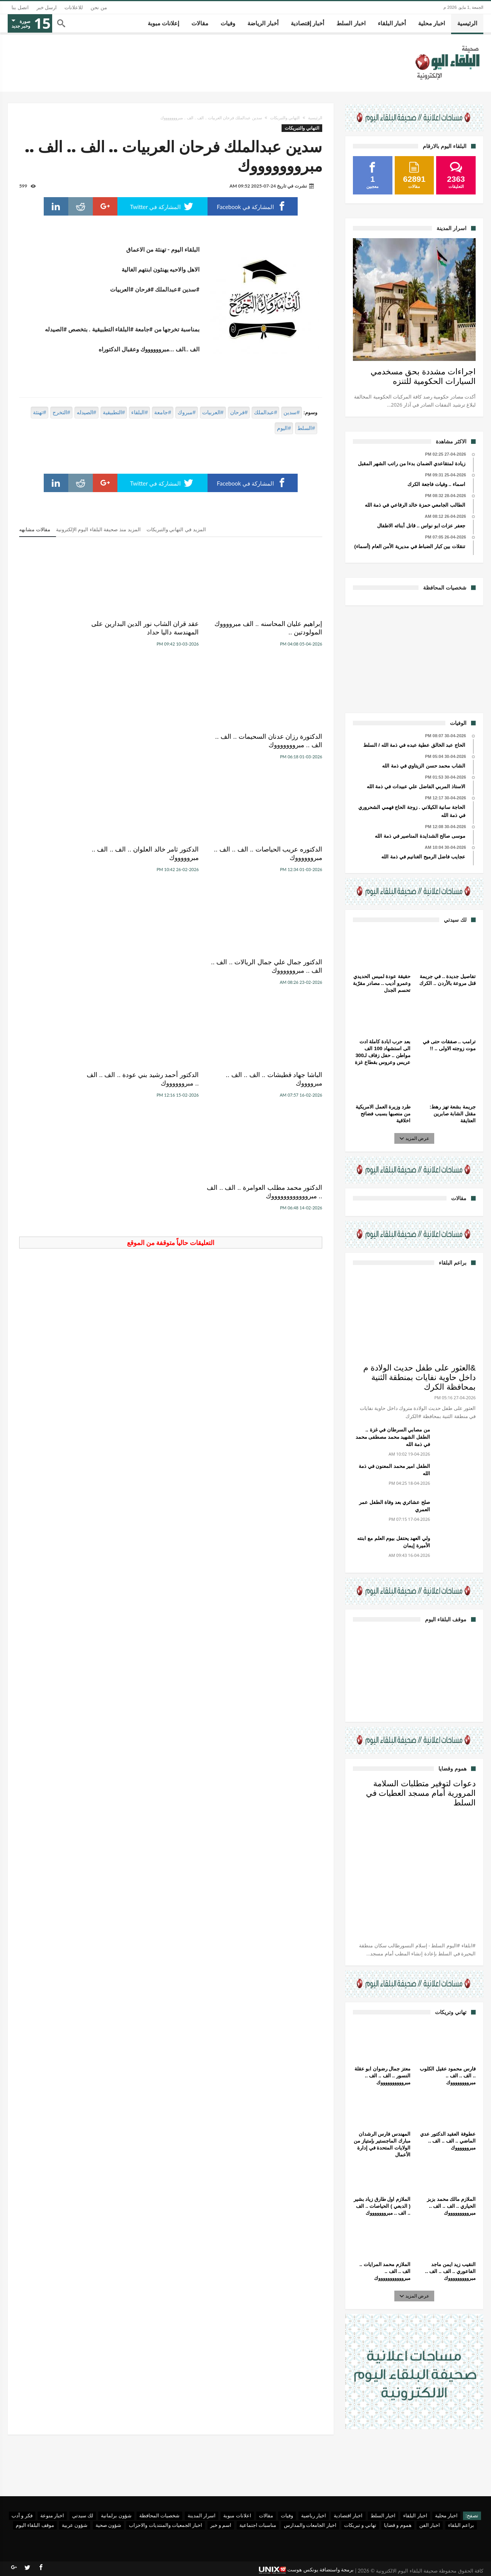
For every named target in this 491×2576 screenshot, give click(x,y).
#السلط (306, 428)
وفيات (287, 2515)
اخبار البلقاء (415, 2515)
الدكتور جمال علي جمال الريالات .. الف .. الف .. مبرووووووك (68, 741)
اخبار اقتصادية (348, 2515)
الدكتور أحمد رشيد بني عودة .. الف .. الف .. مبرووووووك (171, 853)
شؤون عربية (74, 2525)
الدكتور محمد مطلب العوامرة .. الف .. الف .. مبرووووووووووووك (71, 853)
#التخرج (61, 412)
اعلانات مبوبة (237, 2515)
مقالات (266, 2515)
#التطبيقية (114, 412)
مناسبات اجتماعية (257, 2525)
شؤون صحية (108, 2525)
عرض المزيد (415, 1138)
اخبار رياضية (313, 2515)
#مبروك (187, 412)
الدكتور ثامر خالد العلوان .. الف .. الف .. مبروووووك (174, 741)
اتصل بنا (20, 7)
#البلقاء (139, 412)
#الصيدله (86, 412)
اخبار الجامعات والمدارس (310, 2525)
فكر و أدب (22, 2515)
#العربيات (213, 412)
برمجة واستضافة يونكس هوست (306, 2570)
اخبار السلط (383, 2515)
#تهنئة (39, 412)
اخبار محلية (446, 2515)
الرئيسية (315, 117)
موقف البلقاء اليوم (35, 2525)
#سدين (291, 412)
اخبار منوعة (52, 2515)
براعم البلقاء (461, 2525)
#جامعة (162, 412)
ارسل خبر (46, 7)
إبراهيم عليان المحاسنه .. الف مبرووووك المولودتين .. (282, 628)
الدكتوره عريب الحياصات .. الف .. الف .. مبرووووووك (277, 741)
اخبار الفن (429, 2525)
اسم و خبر (221, 2525)
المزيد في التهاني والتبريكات (176, 529)
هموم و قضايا (398, 2525)
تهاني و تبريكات (360, 2525)
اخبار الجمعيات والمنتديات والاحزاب (165, 2525)
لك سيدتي (82, 2515)
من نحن (99, 7)
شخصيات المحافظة (159, 2515)
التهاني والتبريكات (285, 117)
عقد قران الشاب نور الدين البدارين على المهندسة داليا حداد (171, 628)
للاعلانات (73, 7)
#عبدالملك (265, 412)
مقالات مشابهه (34, 529)
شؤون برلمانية (116, 2515)
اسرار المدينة (202, 2515)
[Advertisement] (414, 658)
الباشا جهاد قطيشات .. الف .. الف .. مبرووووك (276, 853)
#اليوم (284, 428)
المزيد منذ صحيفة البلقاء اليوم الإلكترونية (98, 529)
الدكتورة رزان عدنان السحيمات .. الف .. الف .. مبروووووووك (70, 628)
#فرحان (239, 412)
